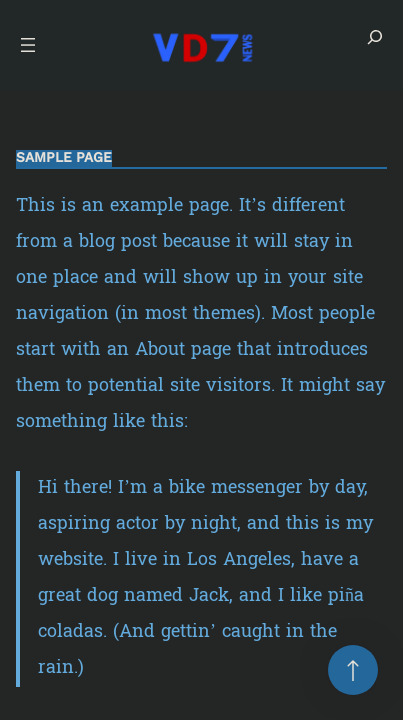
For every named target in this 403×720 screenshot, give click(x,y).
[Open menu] (28, 45)
